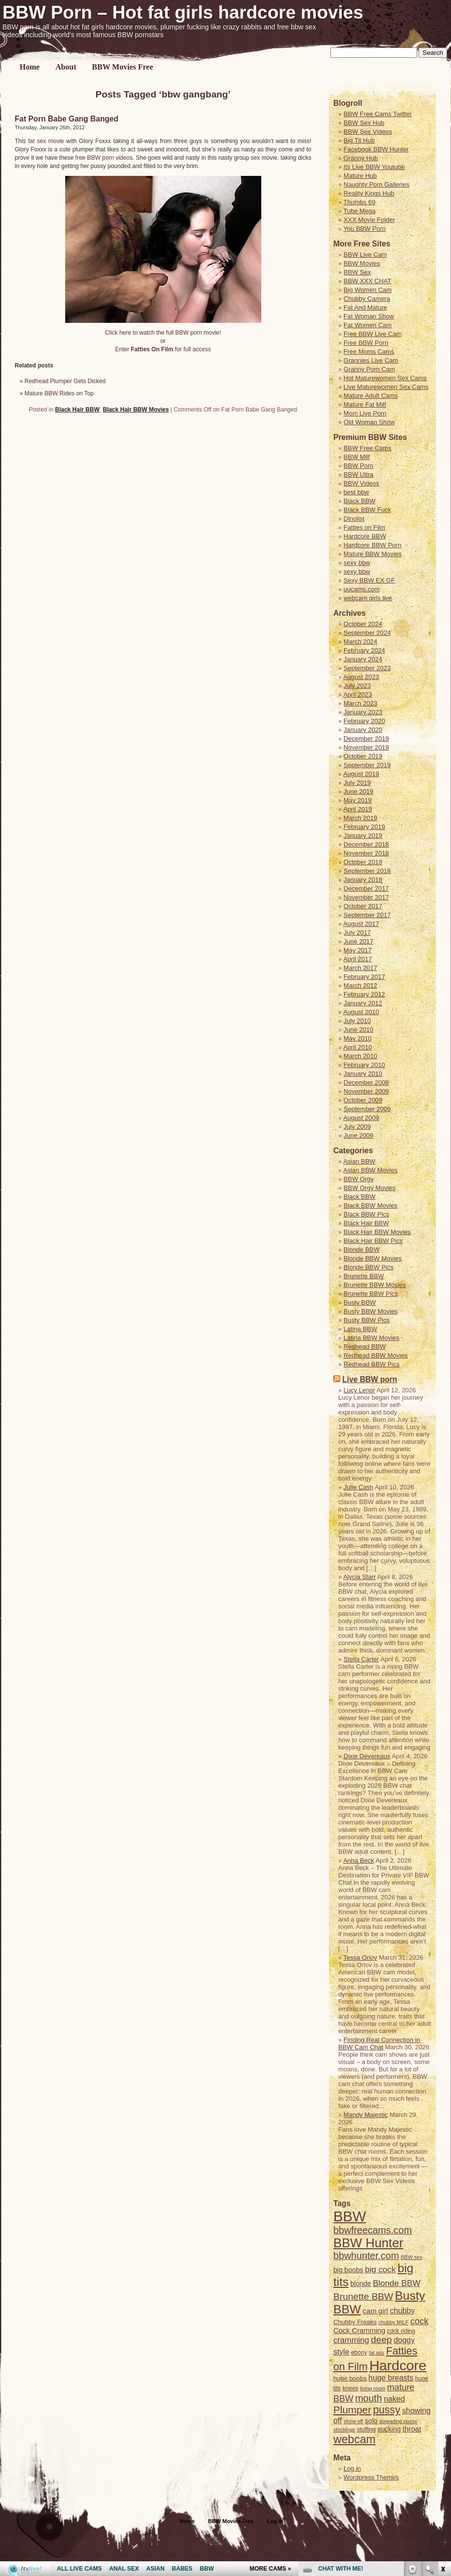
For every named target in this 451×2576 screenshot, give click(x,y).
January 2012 (363, 1003)
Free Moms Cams (369, 351)
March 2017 (360, 968)
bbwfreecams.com (372, 2230)
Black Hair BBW (77, 409)
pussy (387, 2410)
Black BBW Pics (366, 1214)
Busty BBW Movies (371, 1311)
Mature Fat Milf (365, 404)
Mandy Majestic (366, 2114)
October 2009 (363, 1100)
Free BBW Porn (366, 342)
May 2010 (358, 1038)
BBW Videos (361, 483)
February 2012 (364, 994)
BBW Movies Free (122, 67)
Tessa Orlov (360, 1957)
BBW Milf (357, 457)
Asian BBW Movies (370, 1170)
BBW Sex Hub (364, 122)
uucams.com (362, 589)
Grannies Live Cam (371, 360)
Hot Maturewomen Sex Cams (385, 378)
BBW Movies (362, 263)
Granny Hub (361, 158)
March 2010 (360, 1056)
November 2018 (366, 853)
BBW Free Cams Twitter (378, 114)
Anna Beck (358, 1860)
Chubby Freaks (354, 2322)
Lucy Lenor (359, 1390)
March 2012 (360, 985)
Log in (275, 2521)
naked (394, 2399)
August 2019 (361, 774)
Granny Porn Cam (369, 369)
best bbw (356, 492)
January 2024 (363, 659)
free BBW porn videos (104, 157)
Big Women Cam (368, 289)
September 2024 (367, 632)
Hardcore (397, 2365)
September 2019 (367, 765)
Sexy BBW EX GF (369, 580)
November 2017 (366, 897)
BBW (349, 2216)
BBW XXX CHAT (367, 281)
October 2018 (363, 862)
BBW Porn (359, 465)
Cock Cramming (359, 2330)
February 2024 (364, 650)
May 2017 (358, 950)
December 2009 (366, 1082)
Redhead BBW (365, 1346)
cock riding (401, 2331)
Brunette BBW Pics (371, 1293)
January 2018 (363, 879)
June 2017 (359, 941)
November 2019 (366, 747)
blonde (361, 2283)
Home (30, 67)
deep (381, 2339)
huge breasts (391, 2378)
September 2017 (367, 915)
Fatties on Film (364, 527)
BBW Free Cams (368, 448)
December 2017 (366, 888)
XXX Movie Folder (369, 219)
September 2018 (367, 871)
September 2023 (367, 668)
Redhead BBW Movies (376, 1355)
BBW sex (411, 2257)
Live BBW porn (369, 1379)
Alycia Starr (359, 1576)
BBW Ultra (359, 474)
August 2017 (361, 923)
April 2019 (357, 809)
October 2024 (363, 624)
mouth (368, 2398)
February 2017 (364, 976)
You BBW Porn (365, 228)
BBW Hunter (368, 2243)
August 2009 (361, 1117)
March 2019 (360, 818)
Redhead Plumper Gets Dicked (65, 381)
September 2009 (367, 1109)
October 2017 (363, 906)
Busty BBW (360, 1302)
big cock (380, 2269)
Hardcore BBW (365, 536)
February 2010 (364, 1065)
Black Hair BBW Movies (136, 409)
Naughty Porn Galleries (376, 184)
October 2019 (363, 756)
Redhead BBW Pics (372, 1364)
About (65, 67)
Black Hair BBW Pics (373, 1240)
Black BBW (360, 501)
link (442, 2423)
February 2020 (364, 721)
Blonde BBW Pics (369, 1267)
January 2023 (363, 712)
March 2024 (360, 641)
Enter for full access (163, 349)
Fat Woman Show (369, 316)
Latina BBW (360, 1329)
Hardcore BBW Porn (372, 545)
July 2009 (357, 1126)
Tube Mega (360, 211)
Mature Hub (360, 175)
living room (372, 2388)
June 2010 (359, 1029)
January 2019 (363, 835)
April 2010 (357, 1047)
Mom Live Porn (365, 413)
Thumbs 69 (360, 202)
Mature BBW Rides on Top (59, 393)
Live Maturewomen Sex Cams (386, 386)
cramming (351, 2340)
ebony (359, 2352)
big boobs (348, 2270)
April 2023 (357, 694)
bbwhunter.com (366, 2255)
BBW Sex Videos (368, 131)
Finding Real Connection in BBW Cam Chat (379, 2043)
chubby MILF (393, 2322)
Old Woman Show (369, 422)
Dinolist (354, 518)
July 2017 (357, 932)
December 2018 (366, 844)
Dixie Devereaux (367, 1756)
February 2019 (364, 826)
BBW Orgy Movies (370, 1187)
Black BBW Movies (371, 1205)
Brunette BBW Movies (375, 1284)
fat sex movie (46, 141)
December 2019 (366, 738)
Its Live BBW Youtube (374, 166)
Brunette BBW (364, 1276)
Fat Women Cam (368, 325)
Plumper (352, 2409)
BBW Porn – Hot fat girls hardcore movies (182, 12)
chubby (402, 2311)
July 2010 (357, 1020)
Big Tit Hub (359, 140)
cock (419, 2321)
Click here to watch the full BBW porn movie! (163, 332)
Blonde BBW (362, 1249)
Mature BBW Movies (372, 554)
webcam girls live (368, 598)
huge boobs (350, 2378)
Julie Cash (359, 1487)
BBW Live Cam (365, 254)
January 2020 (363, 729)
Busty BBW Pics (367, 1320)
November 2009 (366, 1091)
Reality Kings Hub (369, 193)
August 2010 (361, 1012)
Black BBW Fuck (367, 509)
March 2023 (360, 703)
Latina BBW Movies (371, 1337)
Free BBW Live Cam (372, 334)
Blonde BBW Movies (373, 1258)
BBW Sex (357, 272)
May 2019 (358, 800)
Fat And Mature (365, 307)
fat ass (376, 2353)
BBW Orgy (359, 1179)
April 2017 (357, 959)
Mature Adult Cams (371, 395)
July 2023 (357, 685)
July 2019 (357, 782)
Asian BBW (359, 1161)
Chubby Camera (367, 298)
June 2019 (359, 791)
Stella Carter (361, 1659)
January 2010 (363, 1073)
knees (350, 2388)
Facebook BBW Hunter (376, 149)
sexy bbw (357, 562)
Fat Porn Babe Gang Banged (66, 119)
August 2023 (361, 676)
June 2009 (359, 1135)
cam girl (375, 2311)
